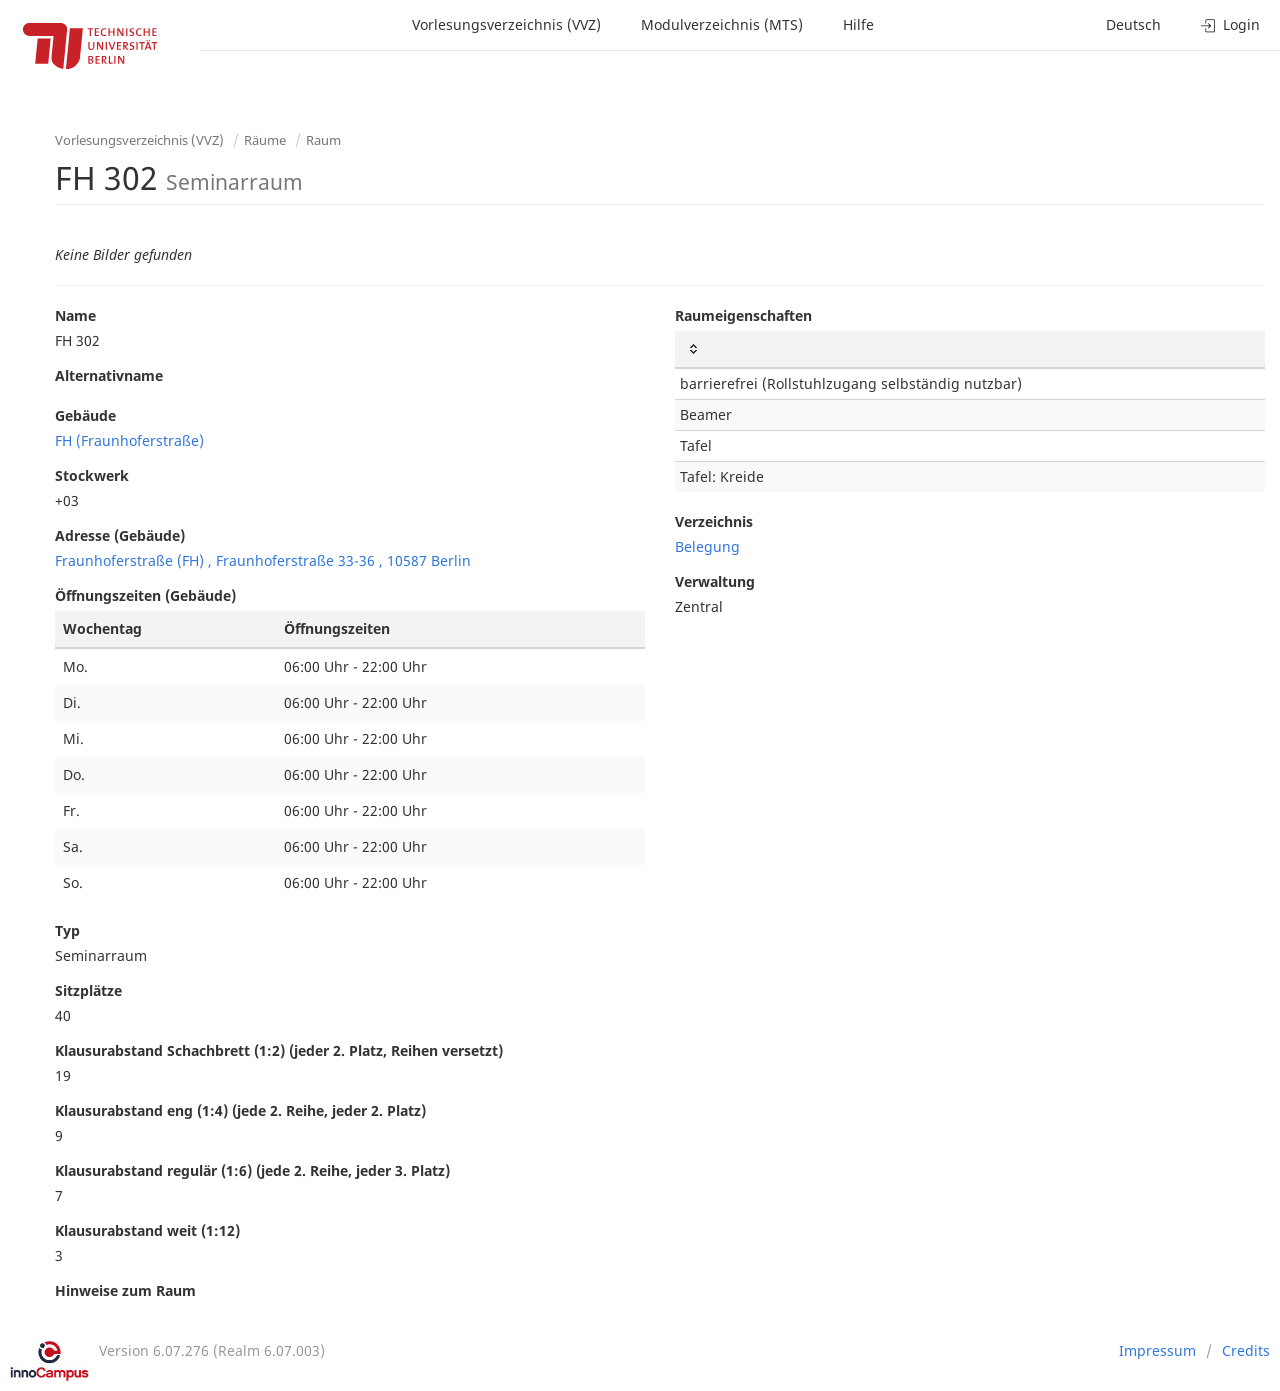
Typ (67, 930)
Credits (1246, 1350)
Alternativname (109, 375)
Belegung (707, 546)
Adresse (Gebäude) (120, 535)
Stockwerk (92, 475)
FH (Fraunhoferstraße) (129, 440)
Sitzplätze (88, 990)
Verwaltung (715, 581)
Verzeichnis (714, 521)
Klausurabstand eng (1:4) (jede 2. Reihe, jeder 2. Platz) (240, 1110)
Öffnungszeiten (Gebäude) (145, 595)
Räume (265, 140)
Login (1230, 24)
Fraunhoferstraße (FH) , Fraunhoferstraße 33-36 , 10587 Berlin (263, 560)
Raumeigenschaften (743, 315)
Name (75, 315)
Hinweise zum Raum (125, 1290)
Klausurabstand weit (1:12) (147, 1230)
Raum (323, 140)
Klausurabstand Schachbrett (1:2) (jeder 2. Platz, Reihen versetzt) (279, 1050)
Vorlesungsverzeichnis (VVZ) (506, 24)
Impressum (1157, 1350)
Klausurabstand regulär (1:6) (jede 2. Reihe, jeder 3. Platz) (252, 1170)
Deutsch (1133, 24)
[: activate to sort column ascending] (970, 349)
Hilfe (858, 24)
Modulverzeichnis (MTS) (722, 24)
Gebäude (85, 415)
